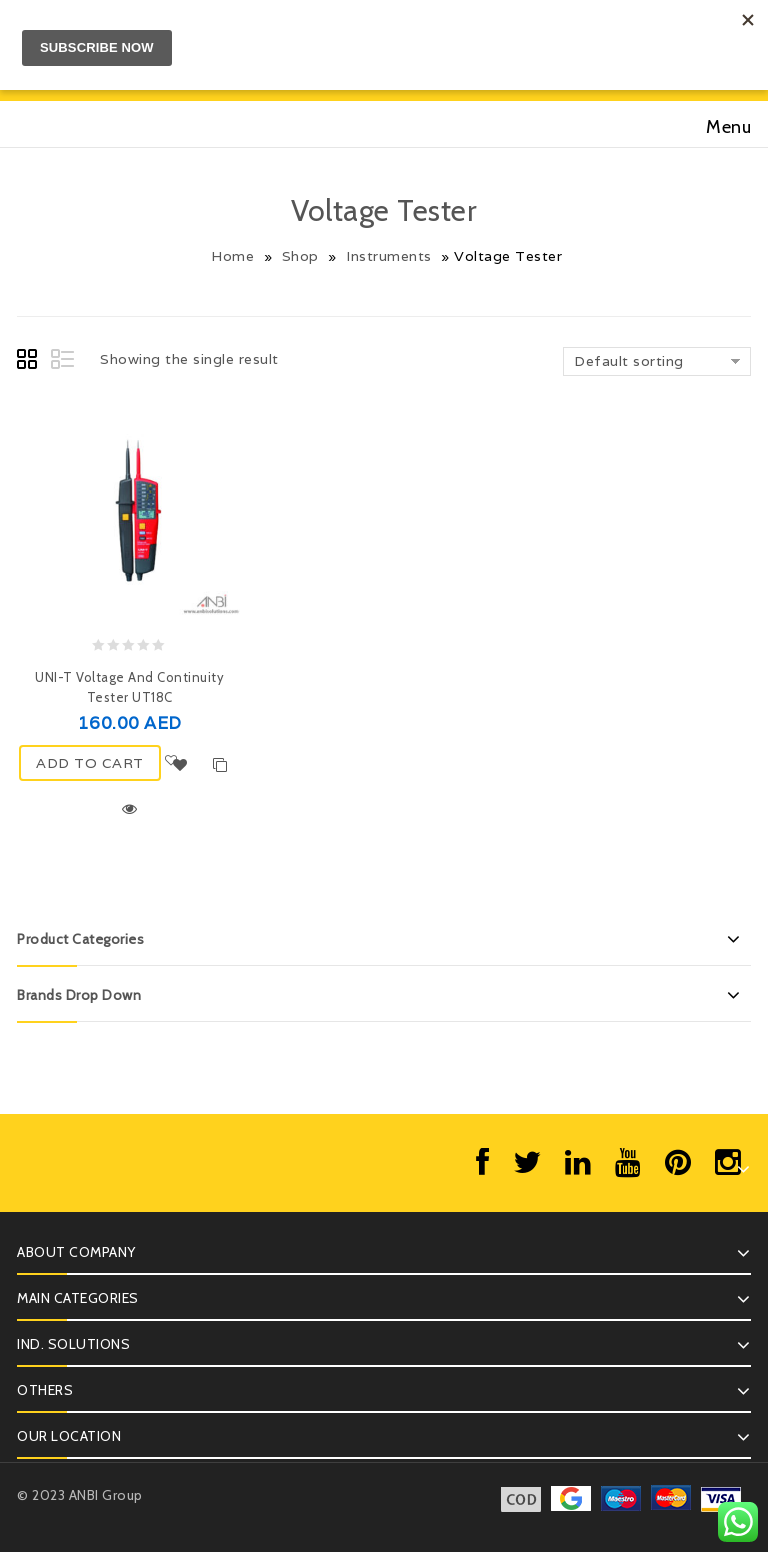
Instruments (389, 256)
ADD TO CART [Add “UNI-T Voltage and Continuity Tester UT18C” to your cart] (90, 763)
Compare (221, 765)
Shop (300, 256)
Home (232, 256)
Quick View (130, 809)
